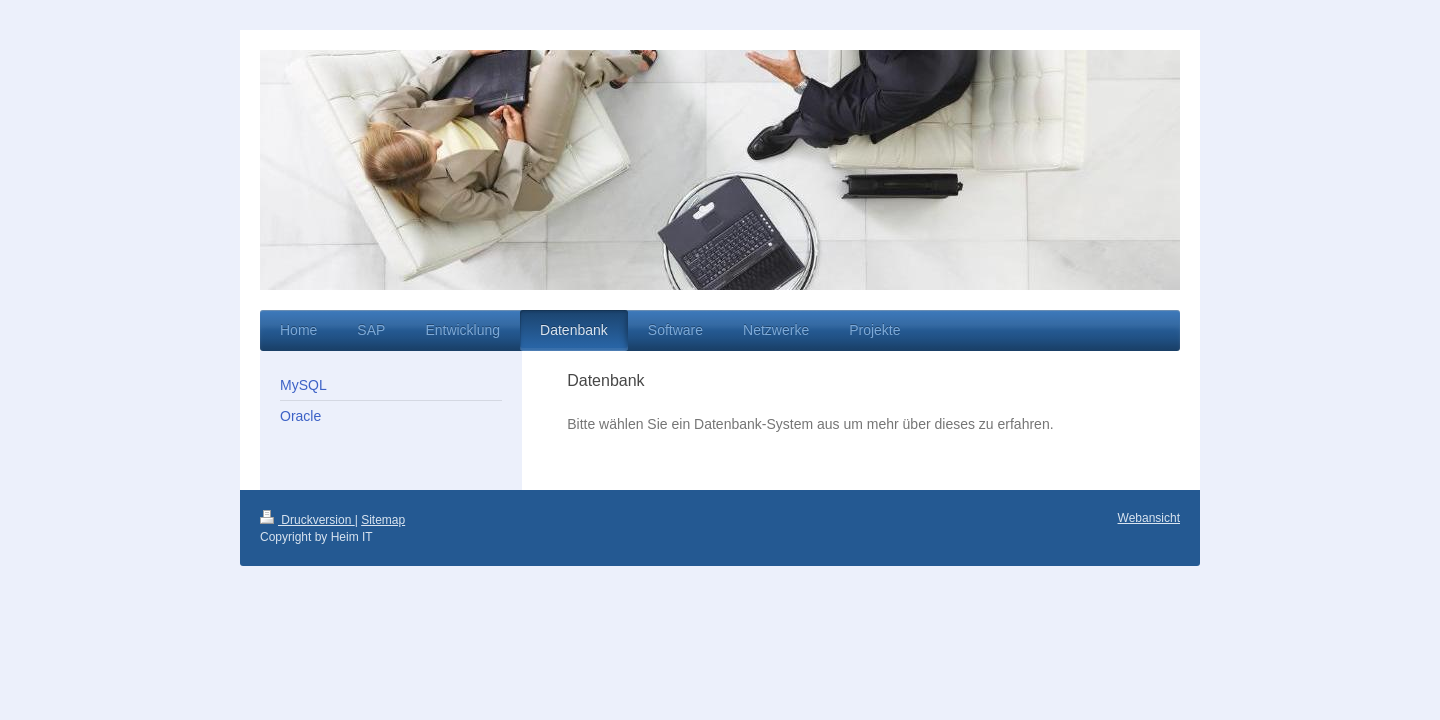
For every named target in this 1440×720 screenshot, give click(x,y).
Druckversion (307, 520)
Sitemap (383, 520)
